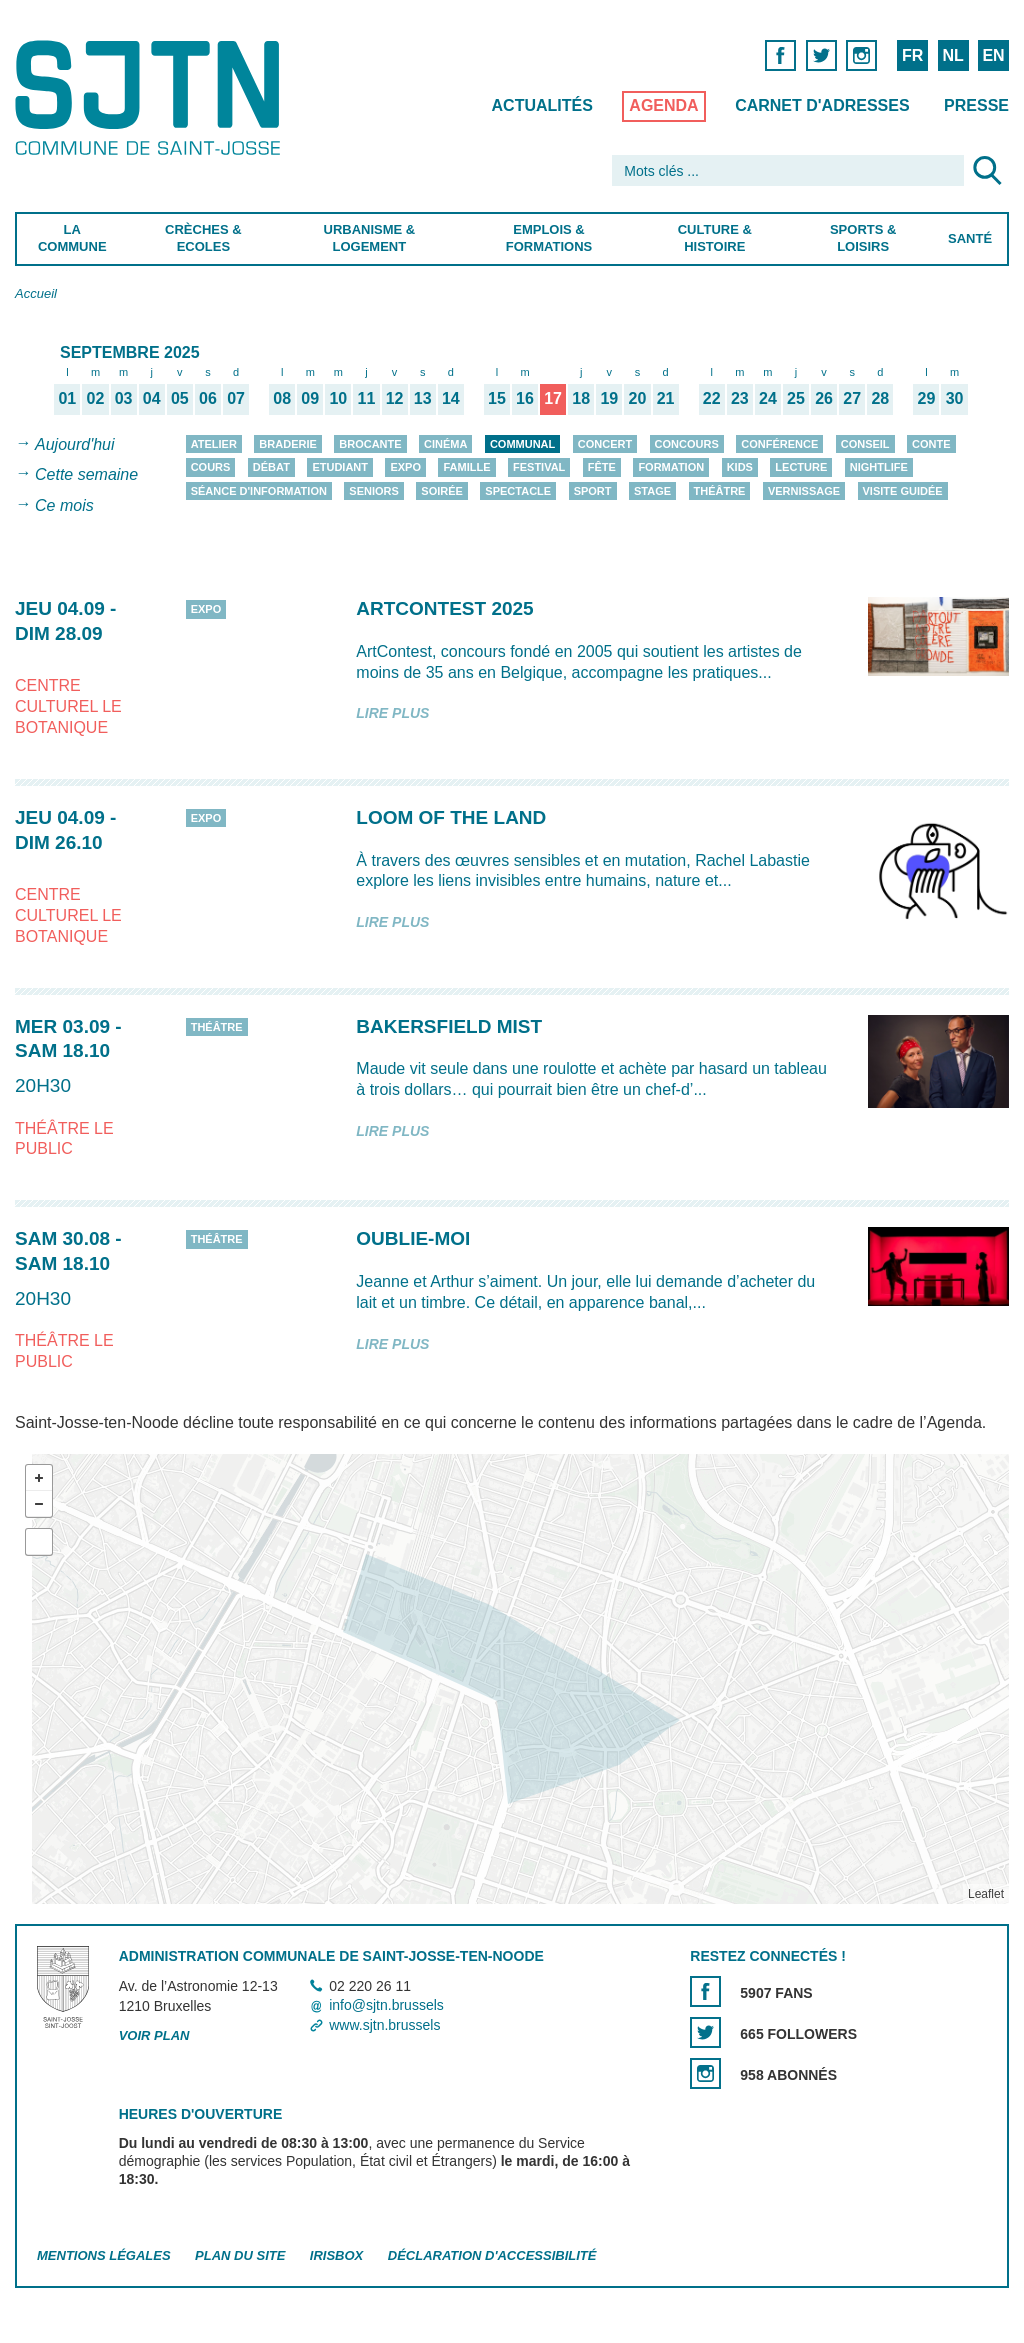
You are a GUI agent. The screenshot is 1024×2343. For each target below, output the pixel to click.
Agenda (663, 105)
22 (712, 398)
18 (581, 398)
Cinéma (445, 444)
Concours (687, 444)
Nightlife (879, 467)
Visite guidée (903, 491)
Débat (271, 467)
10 (338, 398)
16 (525, 398)
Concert (605, 444)
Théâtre (720, 491)
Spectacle (518, 491)
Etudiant (340, 467)
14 (451, 398)
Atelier (214, 444)
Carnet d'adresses (822, 105)
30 (955, 398)
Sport (593, 491)
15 (497, 398)
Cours (211, 467)
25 (796, 398)
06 (208, 398)
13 (423, 398)
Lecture (801, 467)
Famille (466, 467)
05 (180, 398)
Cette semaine (86, 475)
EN (993, 55)
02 (96, 398)
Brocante (370, 444)
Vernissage (804, 491)
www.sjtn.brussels (384, 2025)
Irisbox (336, 2255)
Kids (740, 467)
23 (740, 398)
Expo (405, 467)
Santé (970, 238)
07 (236, 398)
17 (553, 398)
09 (310, 398)
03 (124, 398)
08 (282, 398)
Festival (539, 467)
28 (880, 398)
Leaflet (986, 1894)
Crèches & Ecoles (203, 238)
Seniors (374, 491)
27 (852, 398)
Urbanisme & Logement (370, 238)
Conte (931, 444)
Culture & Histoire (715, 238)
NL (952, 55)
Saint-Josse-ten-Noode (151, 97)
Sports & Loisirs (863, 238)
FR (912, 55)
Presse (976, 105)
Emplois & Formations (549, 238)
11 (367, 398)
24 (768, 398)
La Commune (72, 238)
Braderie (287, 444)
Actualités (542, 105)
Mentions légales (104, 2255)
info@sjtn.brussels (386, 2006)
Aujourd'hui (75, 444)
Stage (652, 491)
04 (152, 398)
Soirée (442, 491)
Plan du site (240, 2255)
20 (638, 398)
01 (67, 398)
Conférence (779, 444)
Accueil (36, 293)
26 (824, 398)
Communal (522, 444)
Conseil (865, 444)
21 (666, 398)
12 (395, 398)
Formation (671, 467)
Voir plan (154, 2035)
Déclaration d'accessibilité (492, 2255)
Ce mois (64, 505)
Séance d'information (259, 491)
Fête (602, 467)
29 (927, 398)
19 (609, 398)
